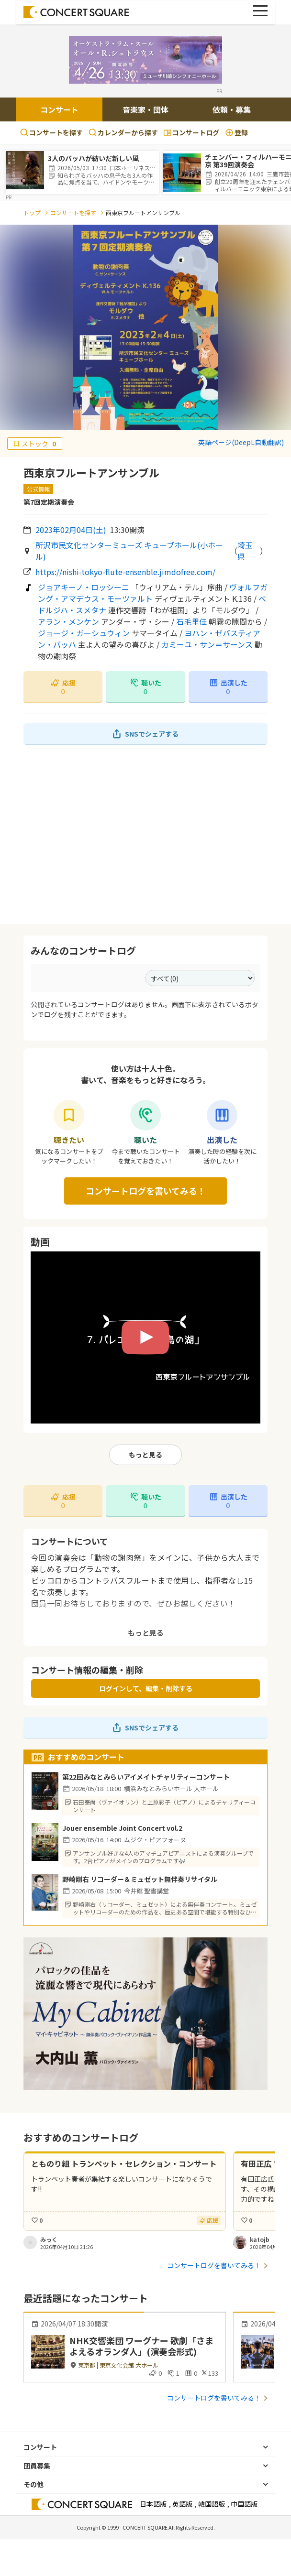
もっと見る (145, 1454)
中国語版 (244, 2504)
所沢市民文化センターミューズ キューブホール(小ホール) (129, 550)
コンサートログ (191, 132)
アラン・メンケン (68, 621)
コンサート (59, 109)
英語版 (182, 2504)
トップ (32, 212)
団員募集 (36, 2465)
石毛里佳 (191, 621)
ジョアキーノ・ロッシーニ (83, 587)
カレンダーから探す (123, 132)
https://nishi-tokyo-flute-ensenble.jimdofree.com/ (125, 571)
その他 (33, 2484)
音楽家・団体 (145, 109)
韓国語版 (211, 2504)
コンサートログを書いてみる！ (146, 1191)
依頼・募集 (232, 109)
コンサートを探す (51, 132)
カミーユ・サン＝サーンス (207, 644)
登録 (236, 132)
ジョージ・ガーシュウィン (84, 633)
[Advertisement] (145, 834)
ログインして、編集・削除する (145, 1688)
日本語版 (153, 2504)
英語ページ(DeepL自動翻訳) (241, 442)
